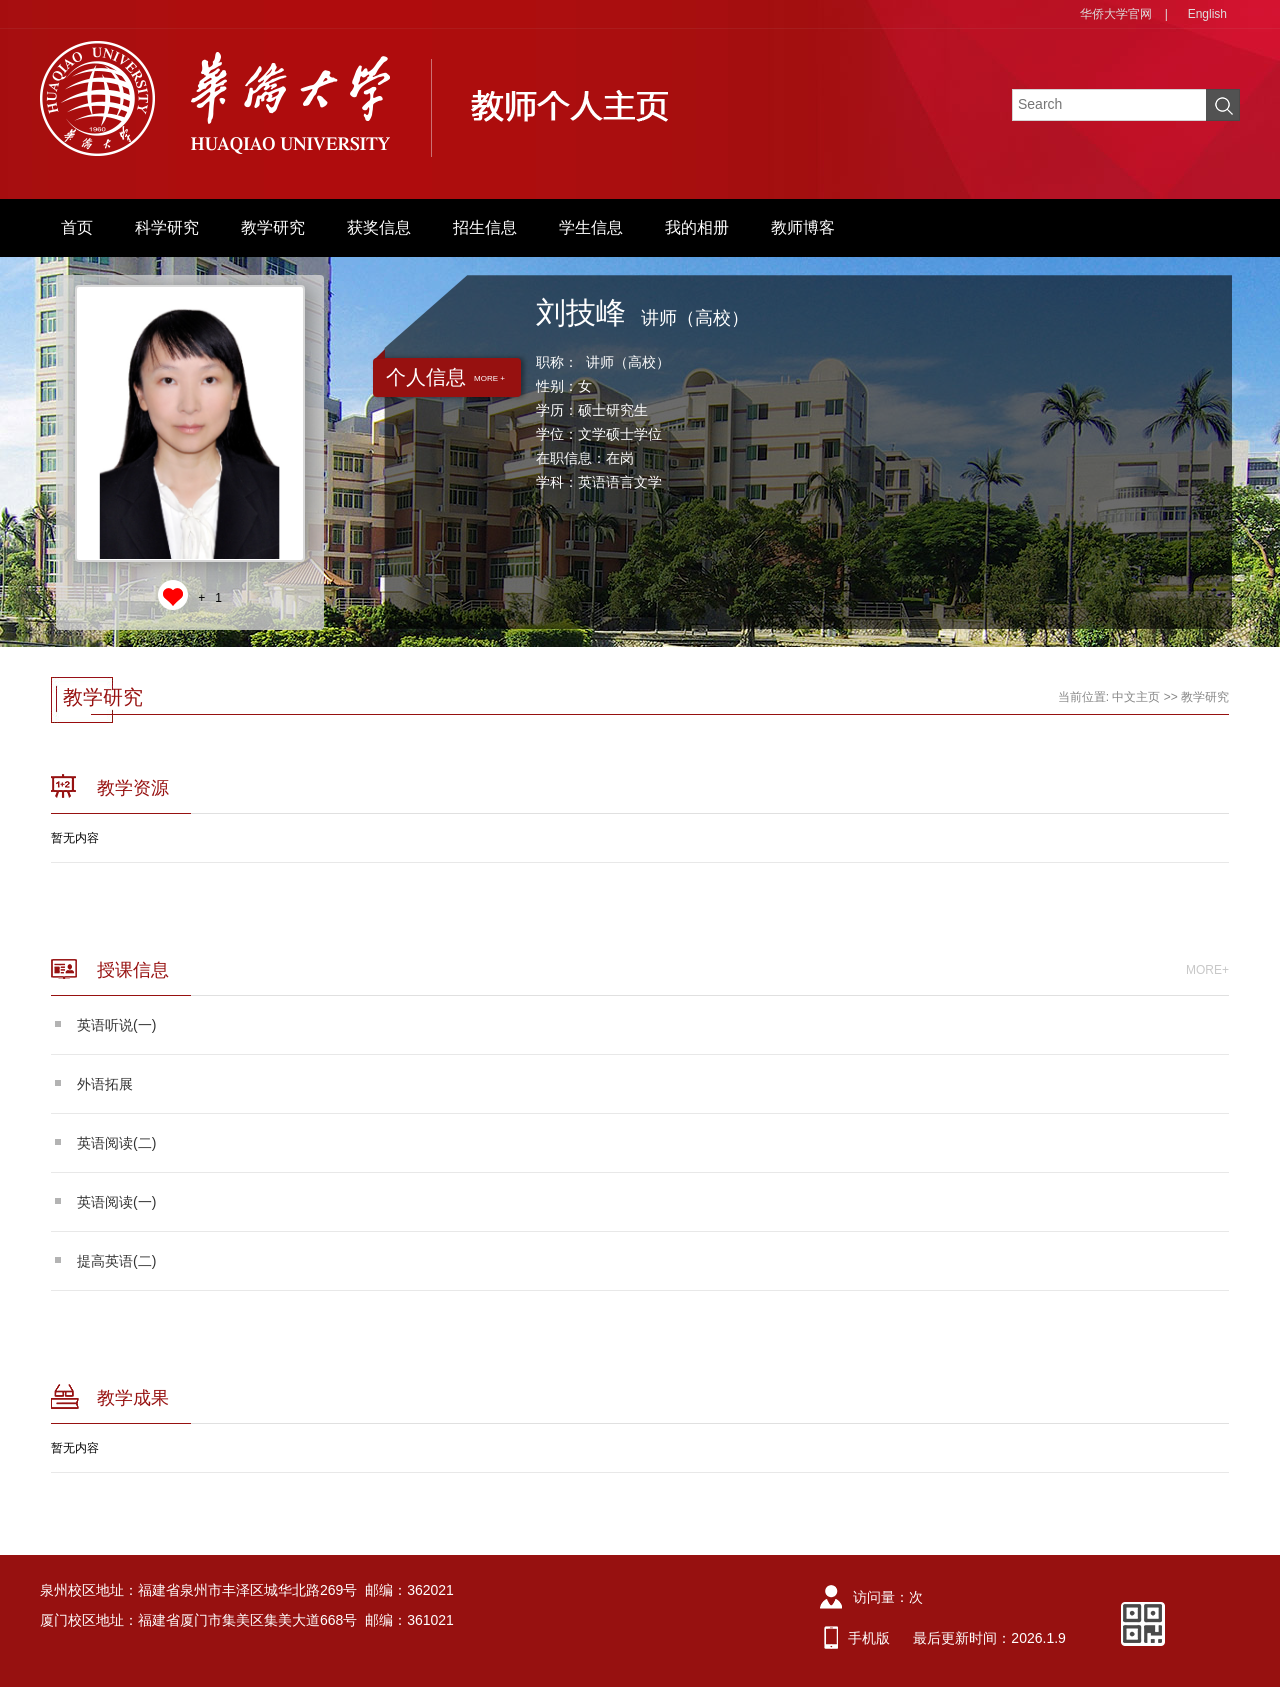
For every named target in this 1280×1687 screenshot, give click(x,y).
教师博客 (803, 227)
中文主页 (1136, 697)
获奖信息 (379, 227)
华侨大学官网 (1116, 14)
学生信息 (591, 227)
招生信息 (485, 227)
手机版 (869, 1638)
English (1207, 14)
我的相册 (697, 227)
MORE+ (1207, 970)
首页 (77, 227)
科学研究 (167, 227)
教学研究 (273, 227)
